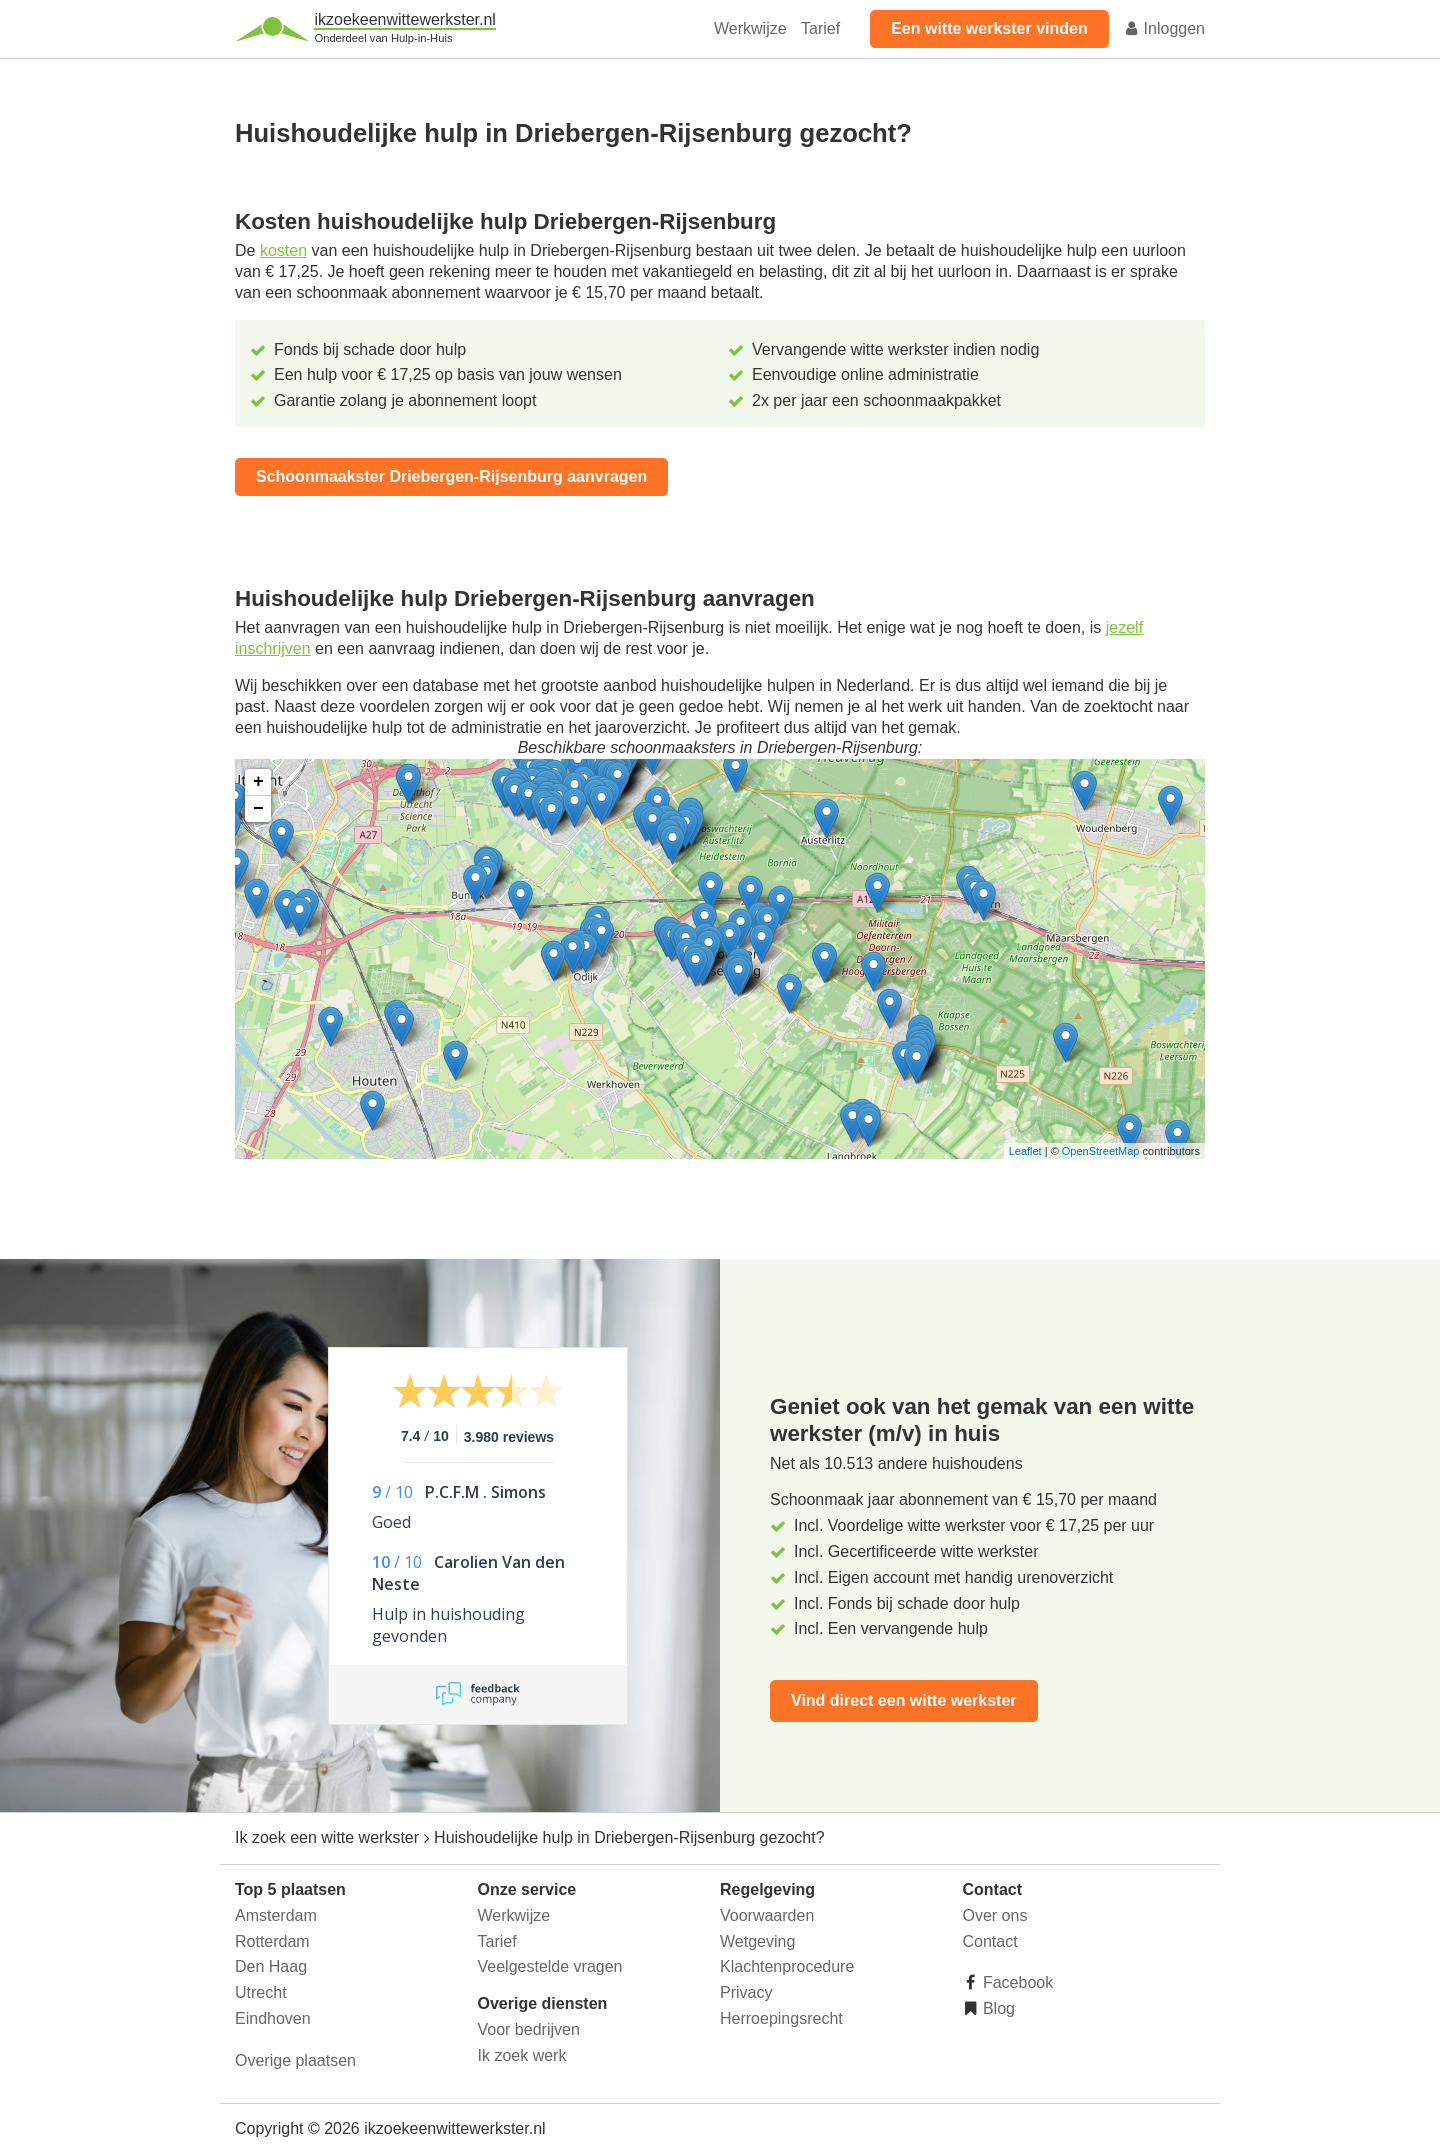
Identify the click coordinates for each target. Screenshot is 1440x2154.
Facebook (1016, 1982)
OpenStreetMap (1101, 1151)
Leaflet (1025, 1151)
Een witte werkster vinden (989, 28)
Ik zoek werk (522, 2055)
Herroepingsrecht (781, 2018)
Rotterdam (272, 1941)
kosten (283, 250)
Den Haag (271, 1966)
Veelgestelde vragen (550, 1966)
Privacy (746, 1992)
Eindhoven (273, 2018)
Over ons (995, 1915)
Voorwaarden (767, 1915)
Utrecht (261, 1992)
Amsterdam (276, 1915)
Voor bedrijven (529, 2029)
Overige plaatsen (295, 2060)
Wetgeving (757, 1941)
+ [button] (258, 782)
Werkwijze (750, 28)
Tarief (820, 28)
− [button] (258, 809)
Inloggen (1164, 28)
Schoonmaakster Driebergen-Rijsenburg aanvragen (451, 476)
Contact (990, 1941)
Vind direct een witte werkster (904, 1700)
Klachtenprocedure (787, 1966)
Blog (997, 2008)
